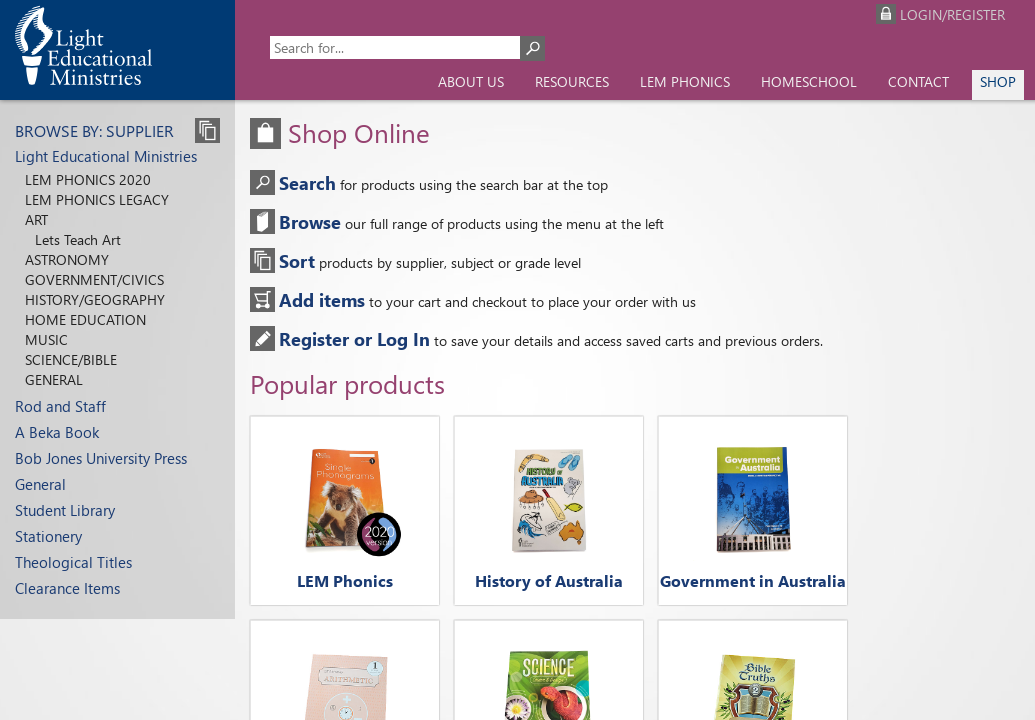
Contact (918, 81)
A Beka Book (57, 432)
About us (471, 81)
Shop (998, 81)
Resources (572, 81)
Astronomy (67, 259)
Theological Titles (73, 562)
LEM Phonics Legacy (97, 199)
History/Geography (95, 299)
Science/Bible (71, 359)
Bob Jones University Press (101, 458)
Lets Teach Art (78, 239)
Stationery (48, 536)
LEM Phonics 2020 (88, 179)
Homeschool (809, 81)
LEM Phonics (685, 81)
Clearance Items (67, 588)
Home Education (85, 319)
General (54, 379)
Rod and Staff (60, 406)
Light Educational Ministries (106, 156)
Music (46, 339)
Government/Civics (94, 279)
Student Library (65, 510)
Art (36, 219)
